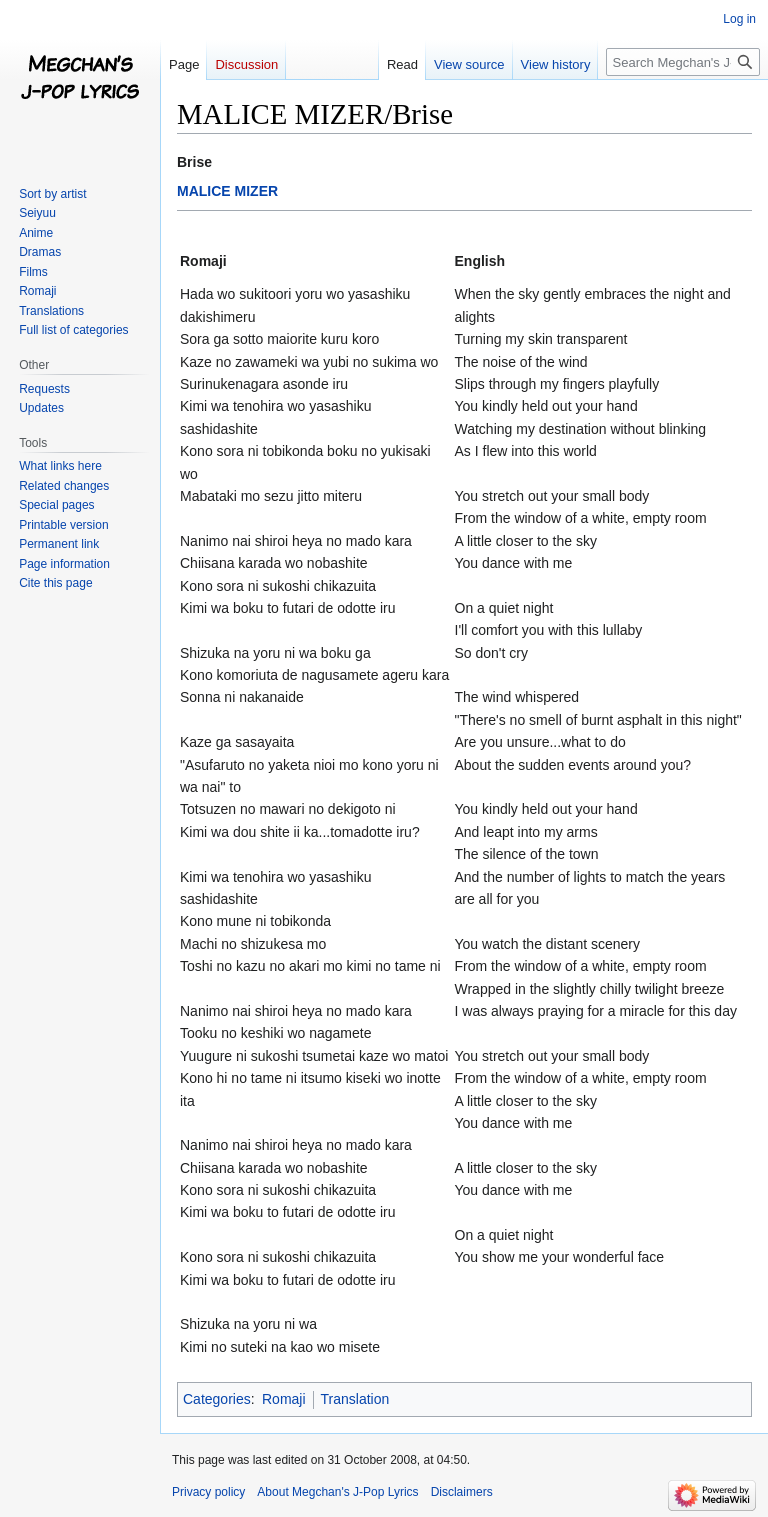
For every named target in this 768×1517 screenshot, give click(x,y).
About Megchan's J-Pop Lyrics (337, 1492)
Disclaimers (462, 1492)
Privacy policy (208, 1492)
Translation (355, 1399)
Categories (217, 1399)
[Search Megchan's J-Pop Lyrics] (683, 62)
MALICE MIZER (227, 191)
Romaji (284, 1399)
